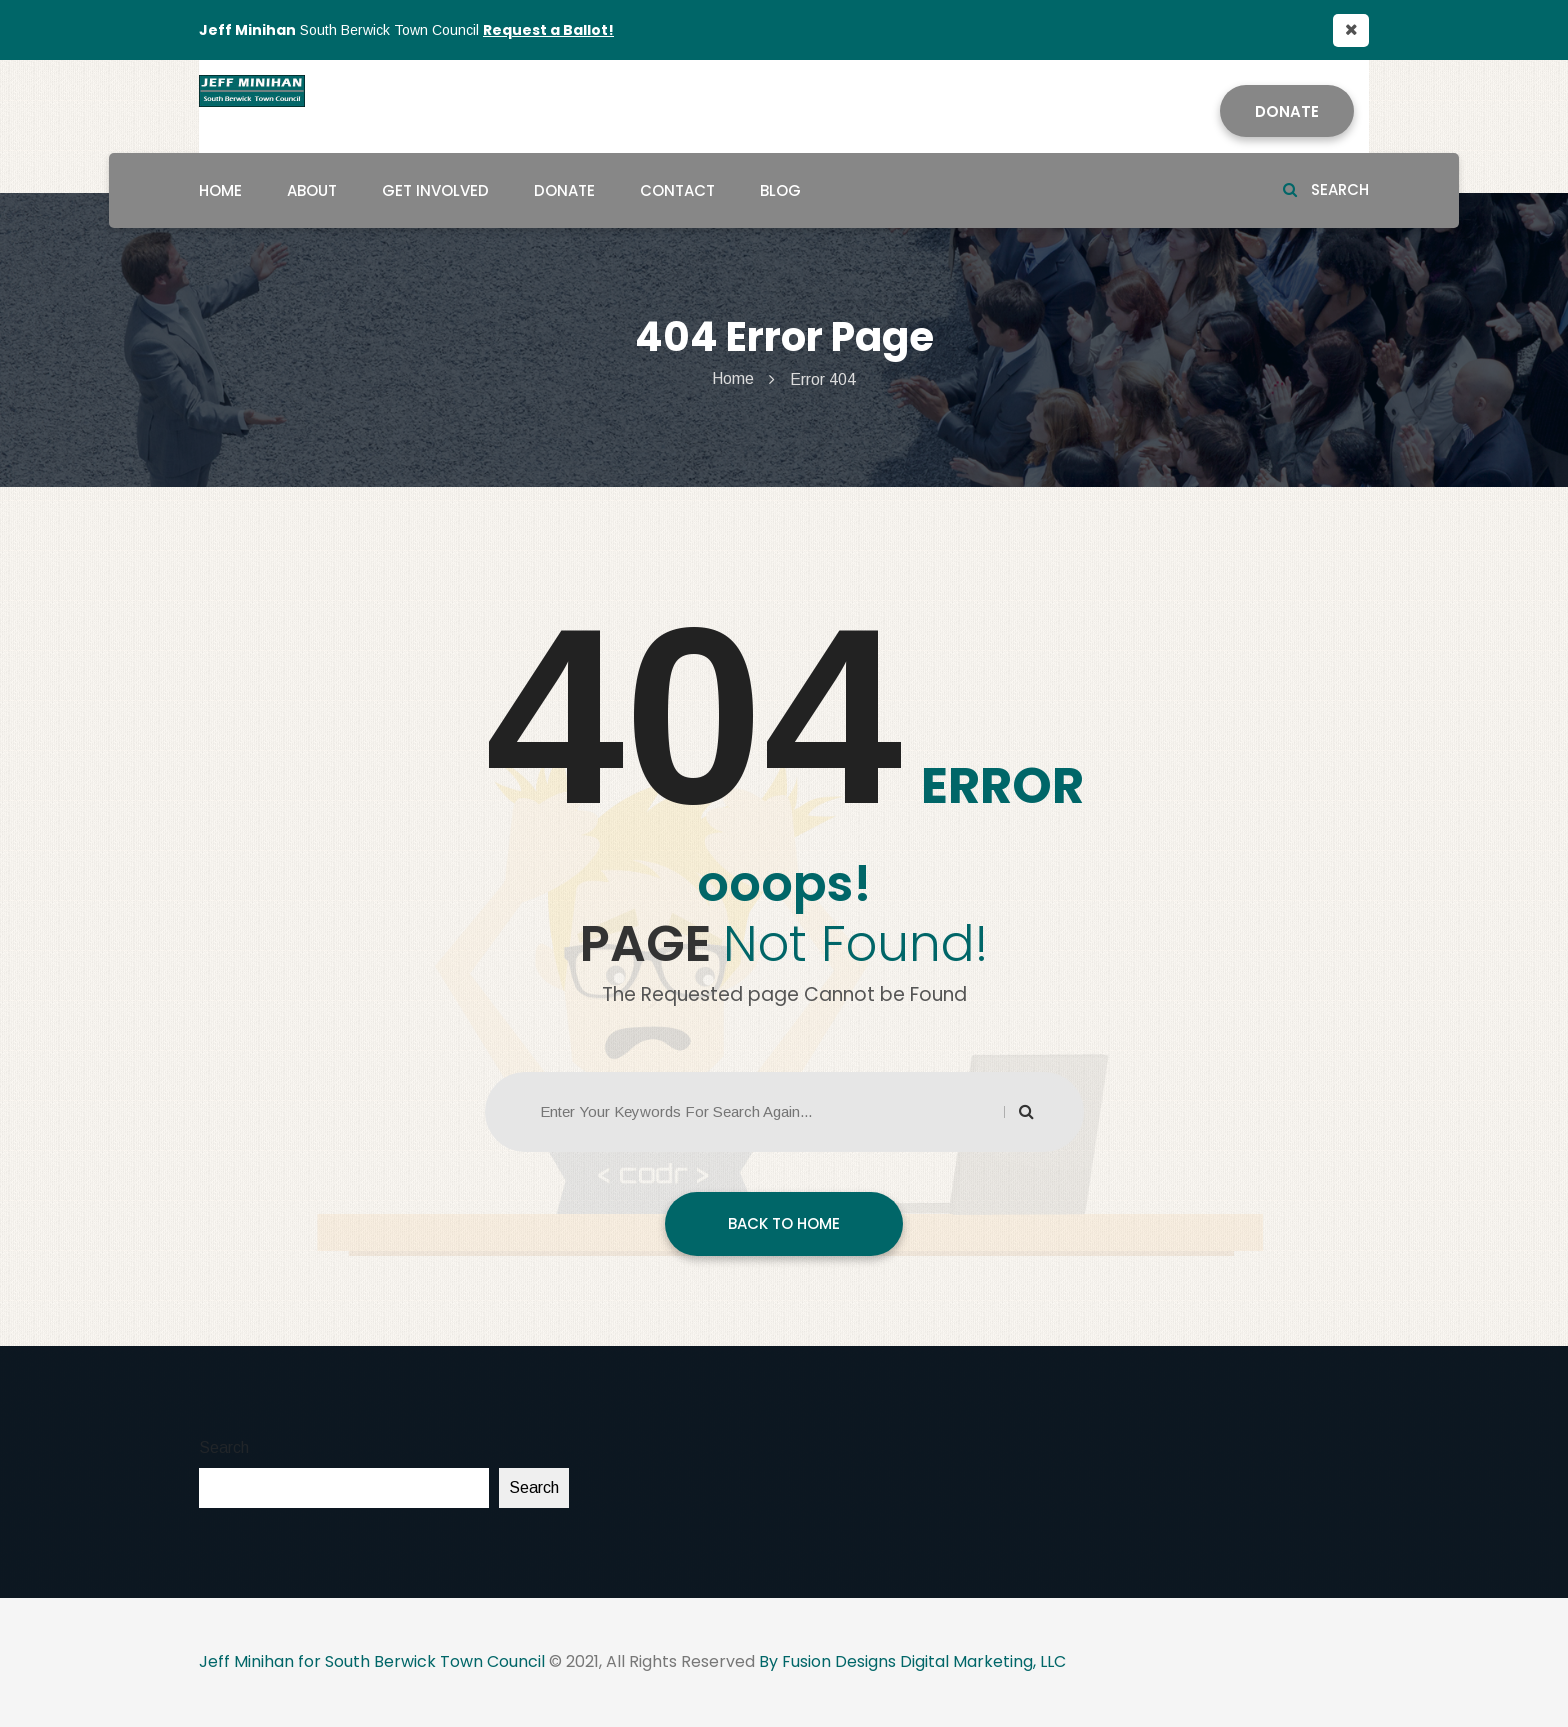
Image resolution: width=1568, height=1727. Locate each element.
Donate (1287, 111)
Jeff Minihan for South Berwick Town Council (372, 1661)
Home (220, 190)
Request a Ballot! (548, 30)
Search (1326, 189)
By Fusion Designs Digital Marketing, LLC (912, 1661)
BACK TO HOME (784, 1223)
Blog (780, 190)
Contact (677, 190)
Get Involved (435, 190)
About (312, 190)
